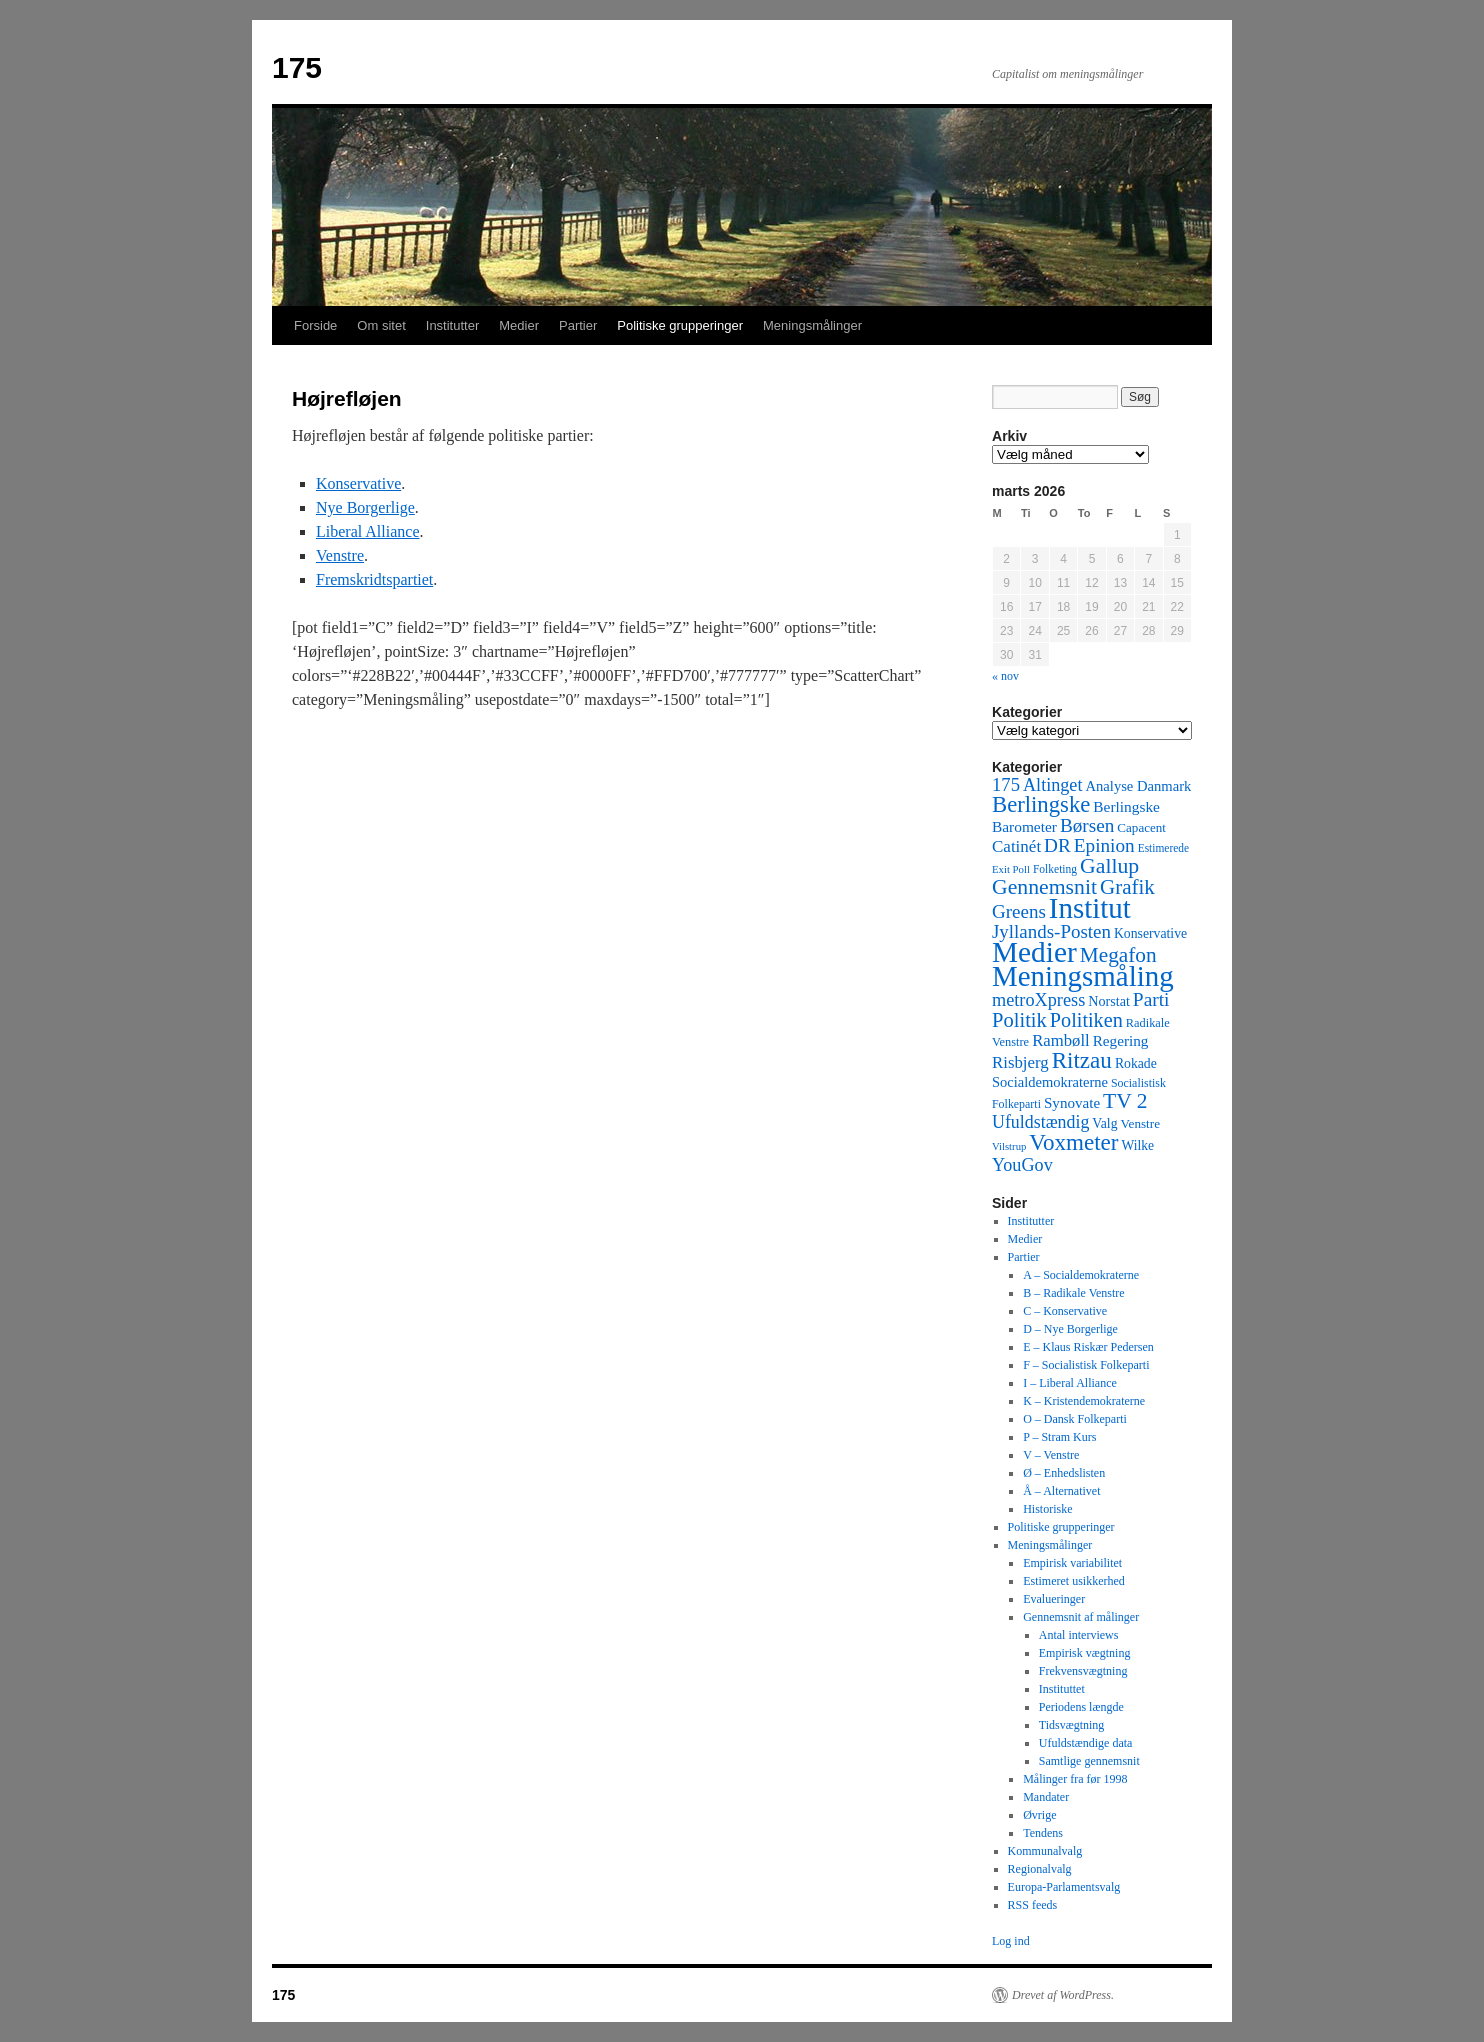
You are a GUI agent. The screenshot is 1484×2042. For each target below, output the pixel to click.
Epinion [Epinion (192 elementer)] (1104, 845)
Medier (519, 325)
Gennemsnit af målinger (1081, 1617)
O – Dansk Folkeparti (1075, 1419)
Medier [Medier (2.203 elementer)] (1034, 952)
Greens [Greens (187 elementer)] (1019, 911)
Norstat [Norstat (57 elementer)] (1109, 1001)
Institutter (452, 325)
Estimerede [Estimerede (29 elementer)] (1163, 848)
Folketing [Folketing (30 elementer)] (1055, 869)
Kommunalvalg (1045, 1851)
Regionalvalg (1040, 1869)
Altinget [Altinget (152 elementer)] (1053, 785)
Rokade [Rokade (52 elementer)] (1136, 1063)
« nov (1005, 676)
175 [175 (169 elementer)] (1006, 784)
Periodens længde (1081, 1707)
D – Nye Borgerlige (1070, 1329)
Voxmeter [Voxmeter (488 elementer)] (1073, 1142)
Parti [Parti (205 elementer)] (1151, 999)
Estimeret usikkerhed (1074, 1581)
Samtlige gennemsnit (1089, 1761)
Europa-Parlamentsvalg (1064, 1887)
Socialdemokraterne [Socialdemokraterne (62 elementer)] (1050, 1082)
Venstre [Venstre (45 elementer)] (1140, 1123)
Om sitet (381, 325)
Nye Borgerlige (365, 507)
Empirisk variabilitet (1072, 1563)
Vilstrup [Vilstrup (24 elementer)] (1009, 1146)
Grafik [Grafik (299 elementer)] (1127, 887)
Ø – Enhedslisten (1064, 1473)
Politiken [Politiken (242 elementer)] (1086, 1020)
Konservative (358, 483)
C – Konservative (1065, 1311)
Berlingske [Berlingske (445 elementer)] (1041, 804)
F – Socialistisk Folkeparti (1086, 1365)
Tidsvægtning (1072, 1725)
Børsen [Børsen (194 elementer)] (1087, 825)
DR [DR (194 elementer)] (1057, 845)
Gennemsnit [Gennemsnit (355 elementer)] (1044, 887)
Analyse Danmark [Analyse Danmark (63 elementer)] (1138, 786)
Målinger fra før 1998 (1075, 1779)
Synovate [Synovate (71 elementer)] (1072, 1103)
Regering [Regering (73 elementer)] (1121, 1040)
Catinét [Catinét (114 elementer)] (1016, 846)
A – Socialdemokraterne (1081, 1275)
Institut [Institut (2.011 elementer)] (1090, 908)
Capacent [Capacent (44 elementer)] (1141, 827)
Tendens (1043, 1833)
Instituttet (1062, 1689)
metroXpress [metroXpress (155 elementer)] (1038, 1000)
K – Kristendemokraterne (1084, 1401)
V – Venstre (1051, 1455)
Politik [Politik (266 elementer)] (1019, 1020)
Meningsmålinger (812, 325)
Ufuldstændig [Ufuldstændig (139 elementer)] (1040, 1122)
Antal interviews (1079, 1635)
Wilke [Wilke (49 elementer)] (1138, 1145)
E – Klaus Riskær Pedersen (1088, 1347)
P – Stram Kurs (1059, 1437)
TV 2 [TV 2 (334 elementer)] (1125, 1101)
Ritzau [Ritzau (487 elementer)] (1082, 1060)
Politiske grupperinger (680, 325)
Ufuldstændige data (1086, 1743)
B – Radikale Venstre (1073, 1293)
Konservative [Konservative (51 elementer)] (1150, 933)
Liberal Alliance (368, 531)
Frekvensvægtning (1083, 1671)
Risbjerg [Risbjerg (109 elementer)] (1020, 1062)
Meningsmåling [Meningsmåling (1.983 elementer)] (1083, 976)
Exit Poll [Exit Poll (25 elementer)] (1011, 869)
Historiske (1047, 1509)
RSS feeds (1033, 1905)
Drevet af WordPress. (1063, 1995)
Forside (315, 325)
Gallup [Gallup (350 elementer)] (1109, 866)
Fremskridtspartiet (374, 579)
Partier (578, 325)
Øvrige (1039, 1815)
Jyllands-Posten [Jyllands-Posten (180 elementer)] (1051, 931)
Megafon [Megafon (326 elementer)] (1118, 955)
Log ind (1011, 1941)
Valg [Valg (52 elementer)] (1104, 1123)
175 (297, 67)
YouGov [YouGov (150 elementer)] (1022, 1165)
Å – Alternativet (1061, 1491)
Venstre (340, 555)
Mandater (1046, 1797)
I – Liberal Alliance (1070, 1383)
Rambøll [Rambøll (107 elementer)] (1061, 1040)
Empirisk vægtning (1085, 1653)
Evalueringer (1054, 1599)
